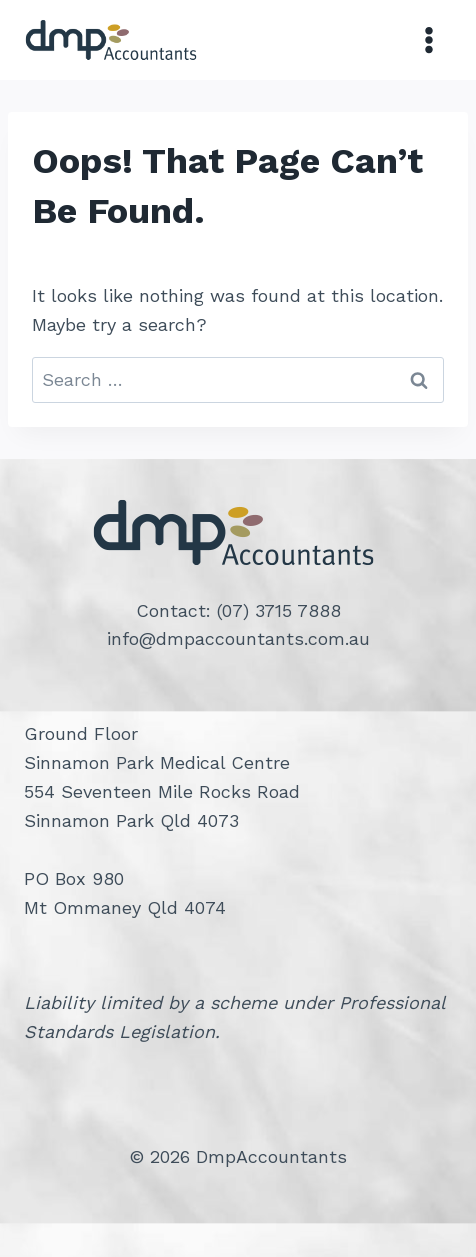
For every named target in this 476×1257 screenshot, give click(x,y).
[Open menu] (428, 39)
